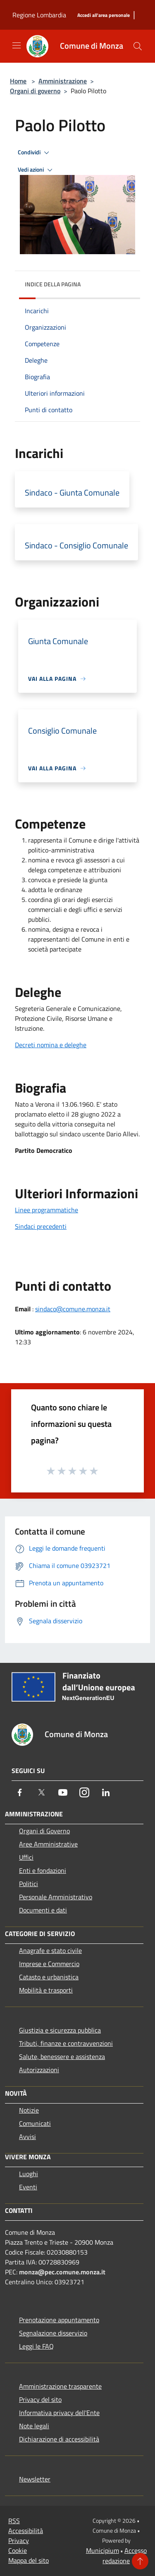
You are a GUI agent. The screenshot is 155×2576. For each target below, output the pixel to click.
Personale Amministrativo (55, 1897)
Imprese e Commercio (49, 1964)
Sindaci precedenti (41, 1226)
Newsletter (34, 2479)
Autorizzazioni (39, 2070)
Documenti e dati (43, 1910)
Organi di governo (35, 91)
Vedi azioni (36, 170)
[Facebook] (20, 1792)
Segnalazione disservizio (53, 2333)
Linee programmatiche (46, 1210)
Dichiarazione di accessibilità (59, 2439)
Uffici (26, 1857)
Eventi (28, 2187)
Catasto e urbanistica (49, 1977)
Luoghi (28, 2174)
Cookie (17, 2550)
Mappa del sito (28, 2560)
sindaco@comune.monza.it (72, 1309)
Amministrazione (62, 81)
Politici (28, 1884)
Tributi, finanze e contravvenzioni (66, 2043)
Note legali (34, 2426)
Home (18, 81)
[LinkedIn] (106, 1792)
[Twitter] (41, 1792)
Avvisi (27, 2137)
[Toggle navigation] (16, 45)
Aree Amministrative (48, 1844)
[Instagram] (84, 1792)
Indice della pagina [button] (53, 284)
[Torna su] (140, 2561)
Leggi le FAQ (36, 2346)
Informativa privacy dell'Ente (59, 2413)
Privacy (18, 2540)
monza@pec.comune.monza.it (62, 2272)
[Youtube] (63, 1792)
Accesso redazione (125, 2555)
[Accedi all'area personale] (103, 15)
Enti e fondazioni (42, 1870)
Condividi (35, 153)
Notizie (29, 2110)
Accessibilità (25, 2531)
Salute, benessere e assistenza (62, 2056)
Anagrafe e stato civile (50, 1950)
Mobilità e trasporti (46, 1990)
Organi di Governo (44, 1831)
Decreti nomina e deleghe (50, 1045)
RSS (14, 2521)
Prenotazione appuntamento (59, 2320)
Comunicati (35, 2123)
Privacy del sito (40, 2399)
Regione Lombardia (39, 15)
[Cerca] (138, 46)
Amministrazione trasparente (60, 2386)
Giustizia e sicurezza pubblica (60, 2030)
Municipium (102, 2550)
